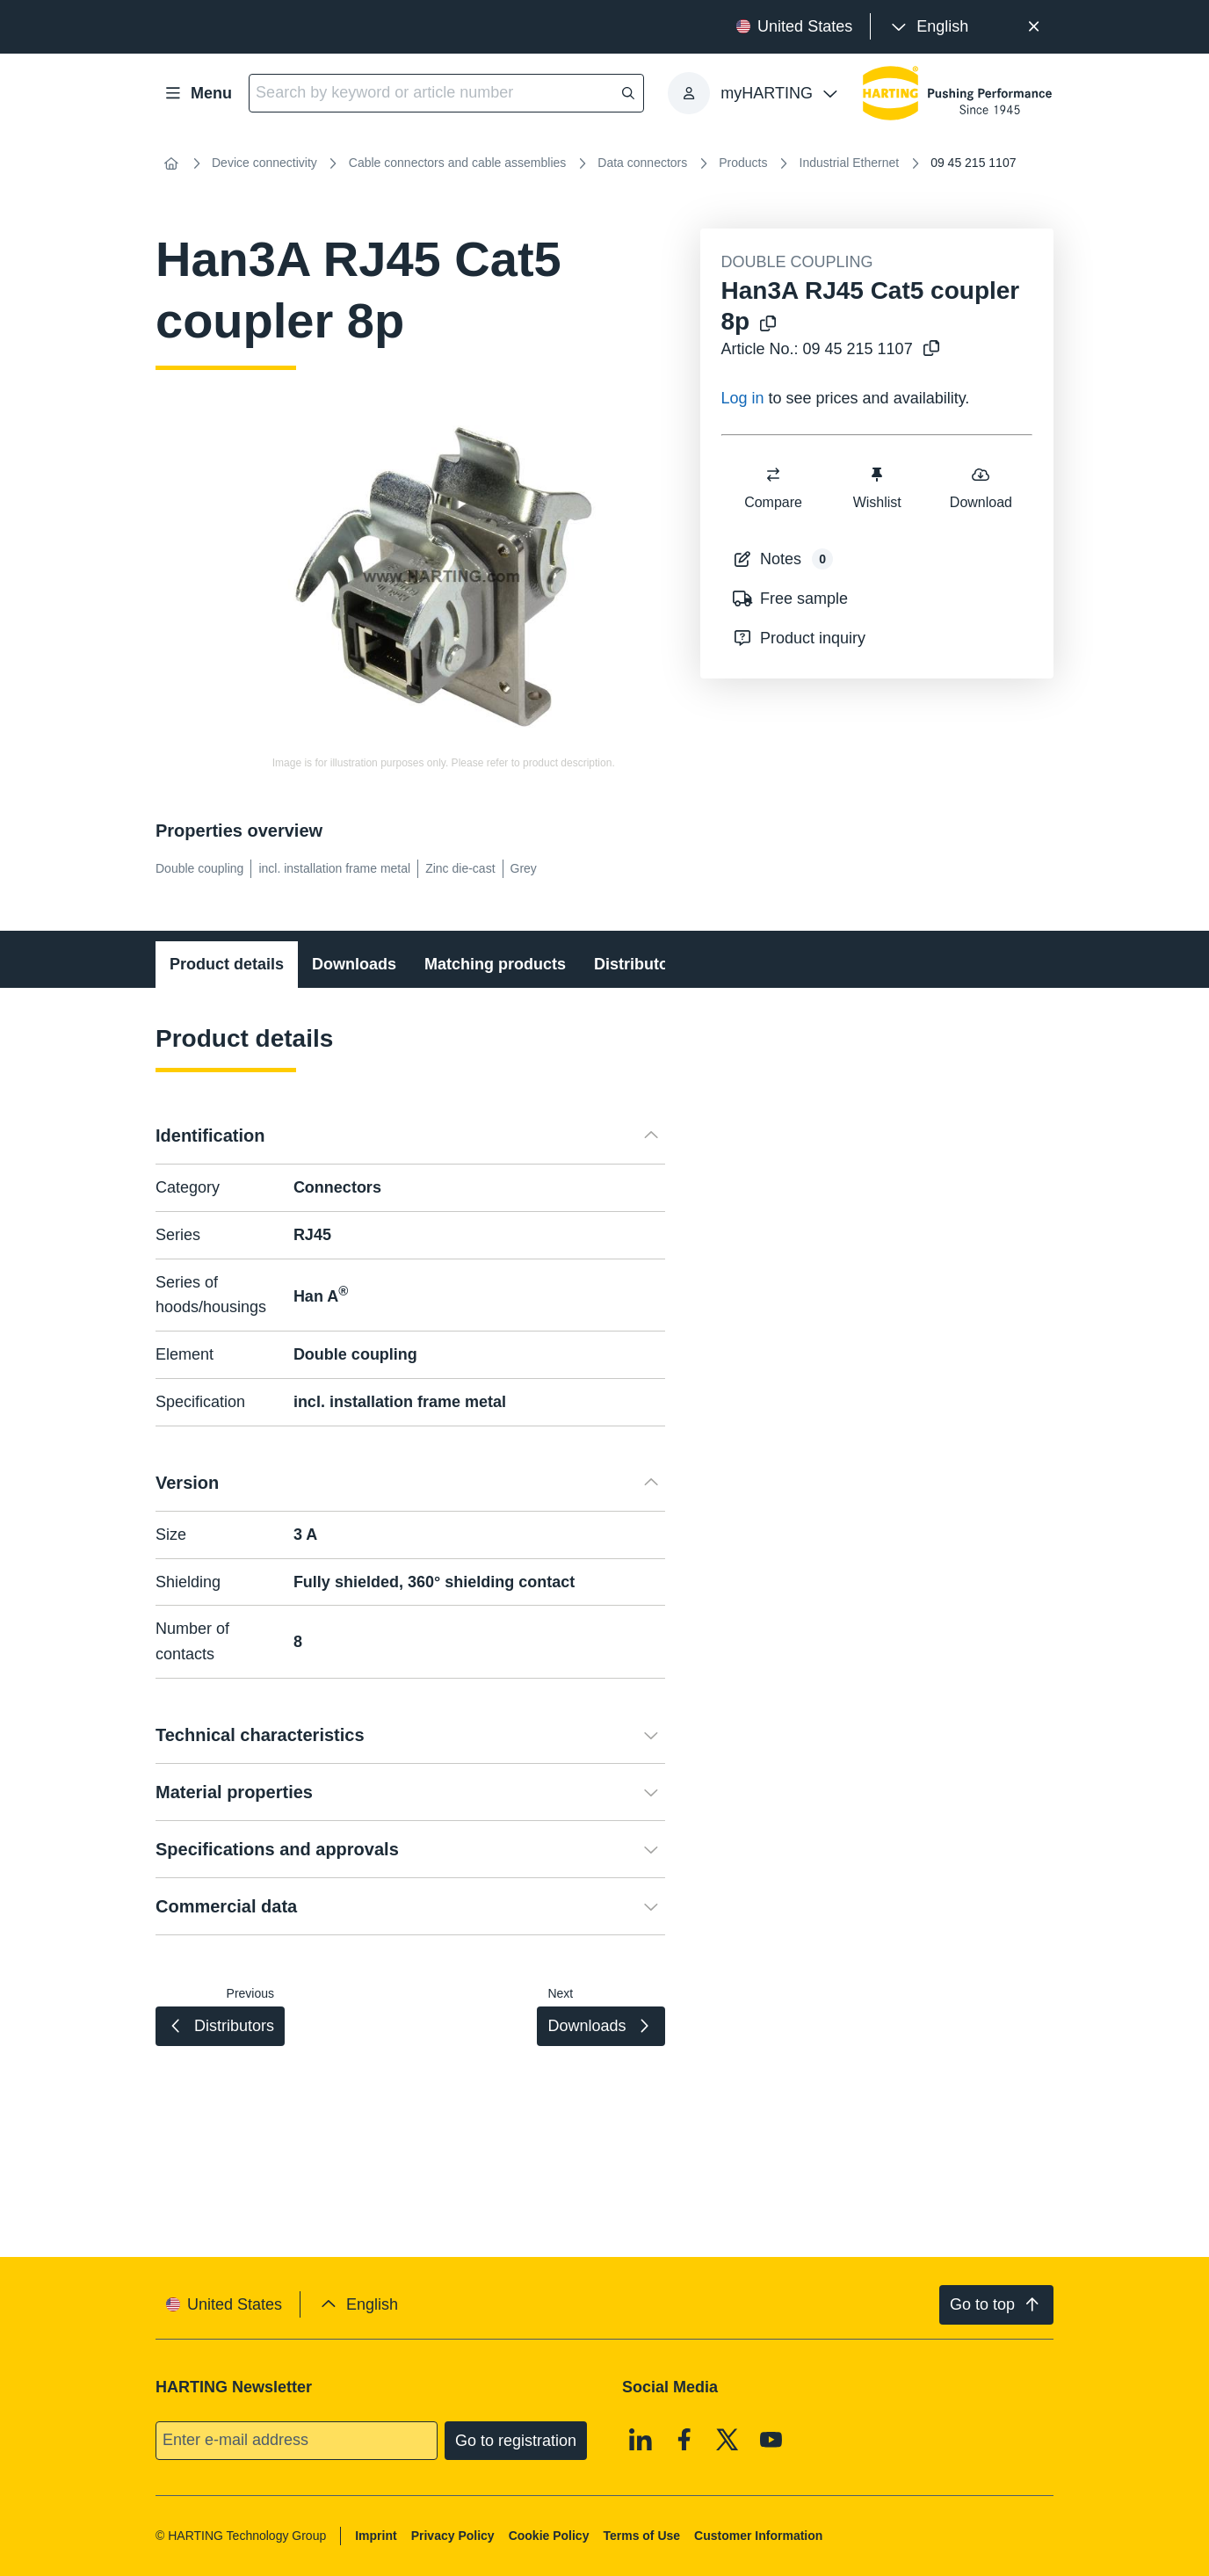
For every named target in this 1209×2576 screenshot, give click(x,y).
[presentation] (928, 27)
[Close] (1033, 27)
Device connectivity (264, 163)
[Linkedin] (640, 2438)
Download (980, 487)
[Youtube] (771, 2438)
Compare (773, 487)
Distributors (639, 964)
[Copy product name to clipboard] (768, 324)
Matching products (495, 964)
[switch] (773, 474)
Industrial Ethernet (850, 163)
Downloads (354, 964)
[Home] (171, 163)
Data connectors (642, 163)
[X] (727, 2438)
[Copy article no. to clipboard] (931, 349)
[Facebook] (684, 2438)
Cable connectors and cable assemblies (457, 163)
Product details (227, 964)
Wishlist (876, 487)
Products (743, 163)
